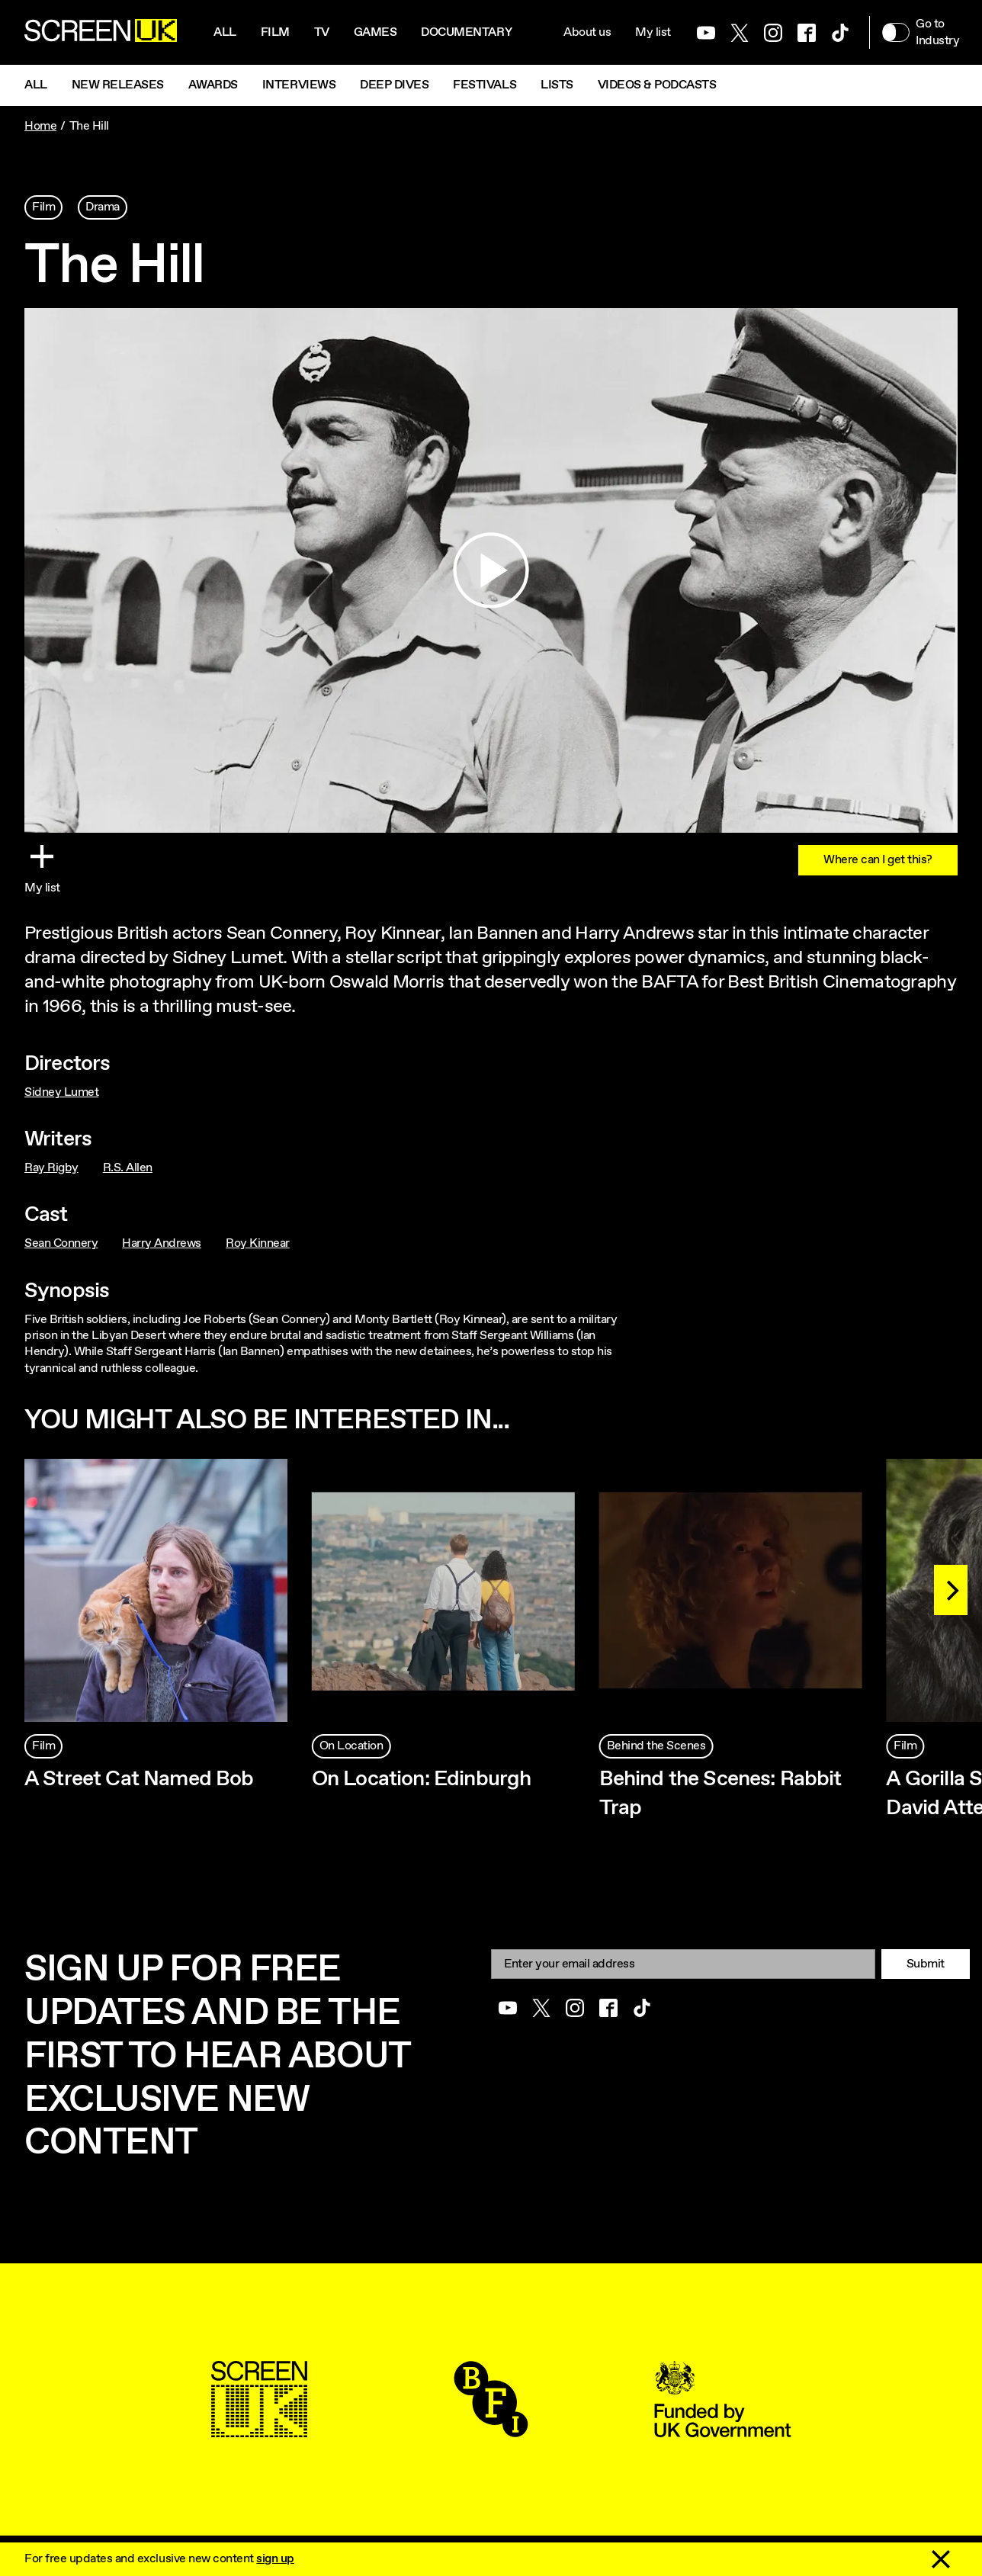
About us (587, 32)
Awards (213, 85)
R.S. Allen (127, 1168)
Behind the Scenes (656, 1746)
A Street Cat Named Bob (139, 1779)
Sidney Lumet (61, 1092)
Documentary (466, 32)
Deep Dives (394, 85)
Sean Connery (61, 1243)
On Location (351, 1746)
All (224, 32)
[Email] (683, 1964)
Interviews (298, 85)
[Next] (951, 1590)
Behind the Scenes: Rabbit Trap (720, 1794)
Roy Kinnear (258, 1243)
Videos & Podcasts (657, 85)
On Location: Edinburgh (421, 1779)
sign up (275, 2559)
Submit (926, 1964)
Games (375, 32)
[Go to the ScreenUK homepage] (100, 33)
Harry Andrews (161, 1243)
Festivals (484, 85)
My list (653, 32)
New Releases (118, 85)
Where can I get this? (877, 860)
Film (275, 32)
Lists (557, 85)
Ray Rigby (51, 1168)
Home (40, 126)
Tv (321, 32)
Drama (102, 207)
